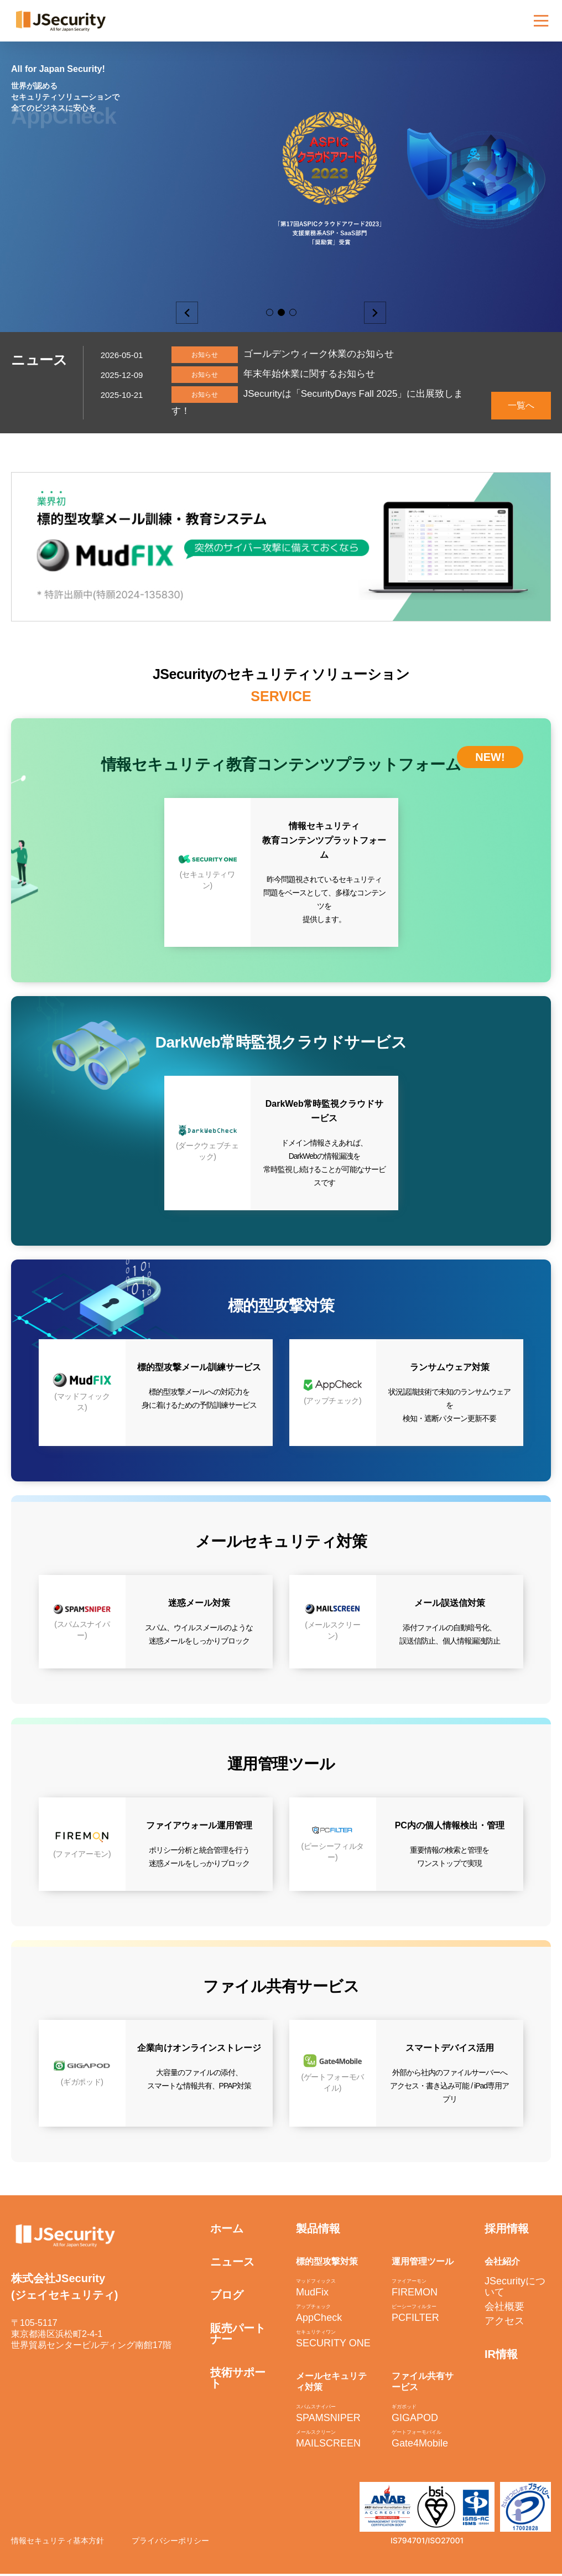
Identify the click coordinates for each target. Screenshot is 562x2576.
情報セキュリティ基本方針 (57, 2542)
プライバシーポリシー (170, 2542)
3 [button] (293, 312)
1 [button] (269, 312)
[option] (281, 166)
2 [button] (281, 312)
